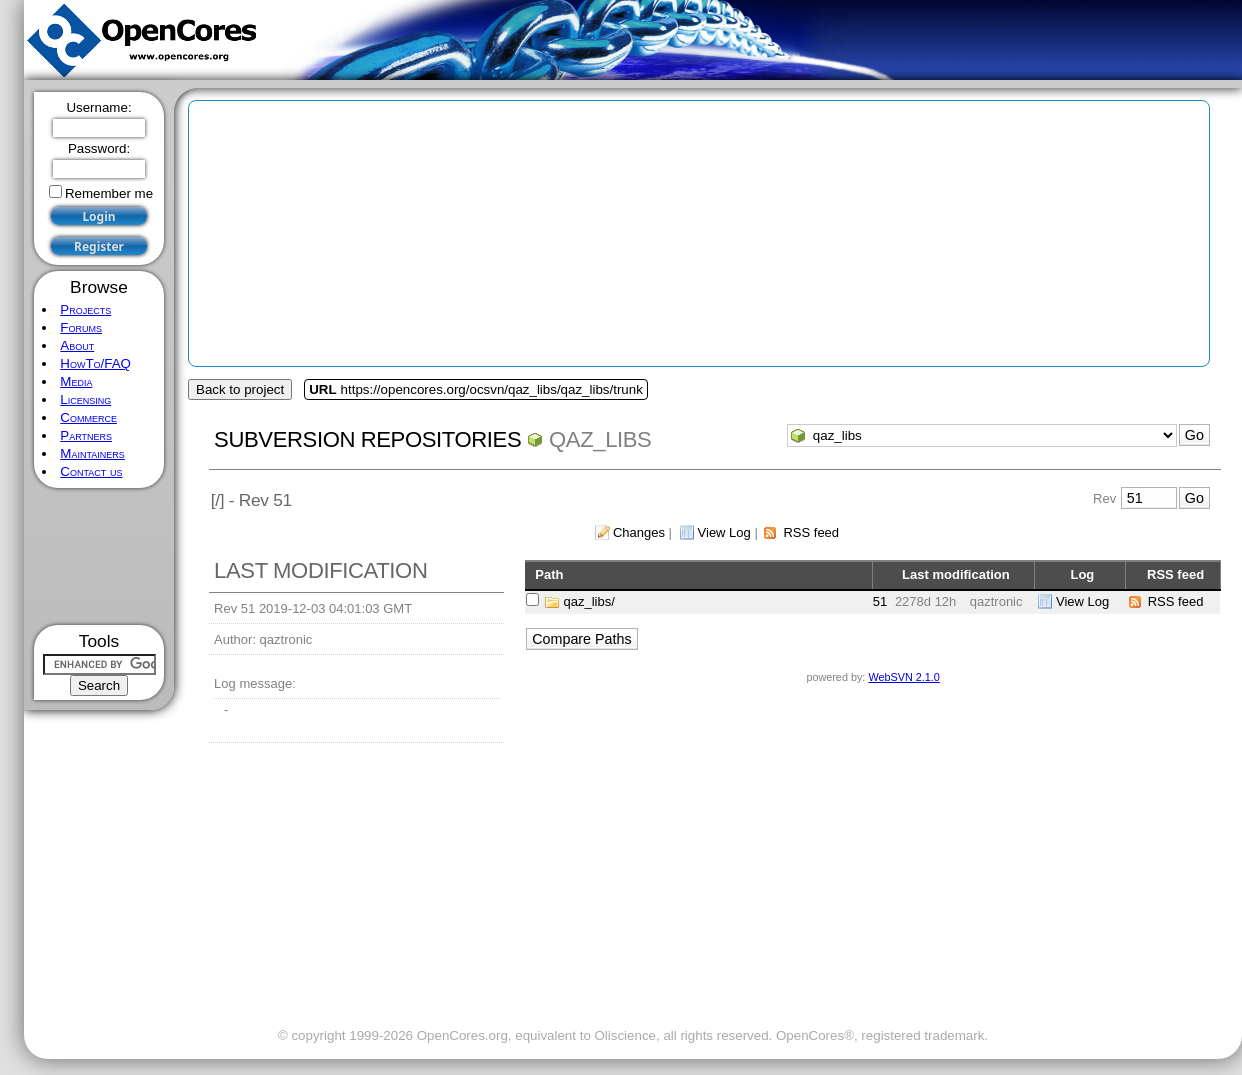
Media (76, 381)
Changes (639, 532)
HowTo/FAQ (95, 363)
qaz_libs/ (589, 601)
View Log (724, 532)
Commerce (88, 417)
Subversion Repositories (367, 439)
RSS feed (811, 532)
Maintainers (92, 453)
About (77, 345)
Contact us (91, 471)
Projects (85, 309)
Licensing (85, 399)
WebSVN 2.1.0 (903, 677)
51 (880, 601)
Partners (86, 435)
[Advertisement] (99, 556)
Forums (81, 327)
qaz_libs (600, 439)
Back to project (240, 389)
